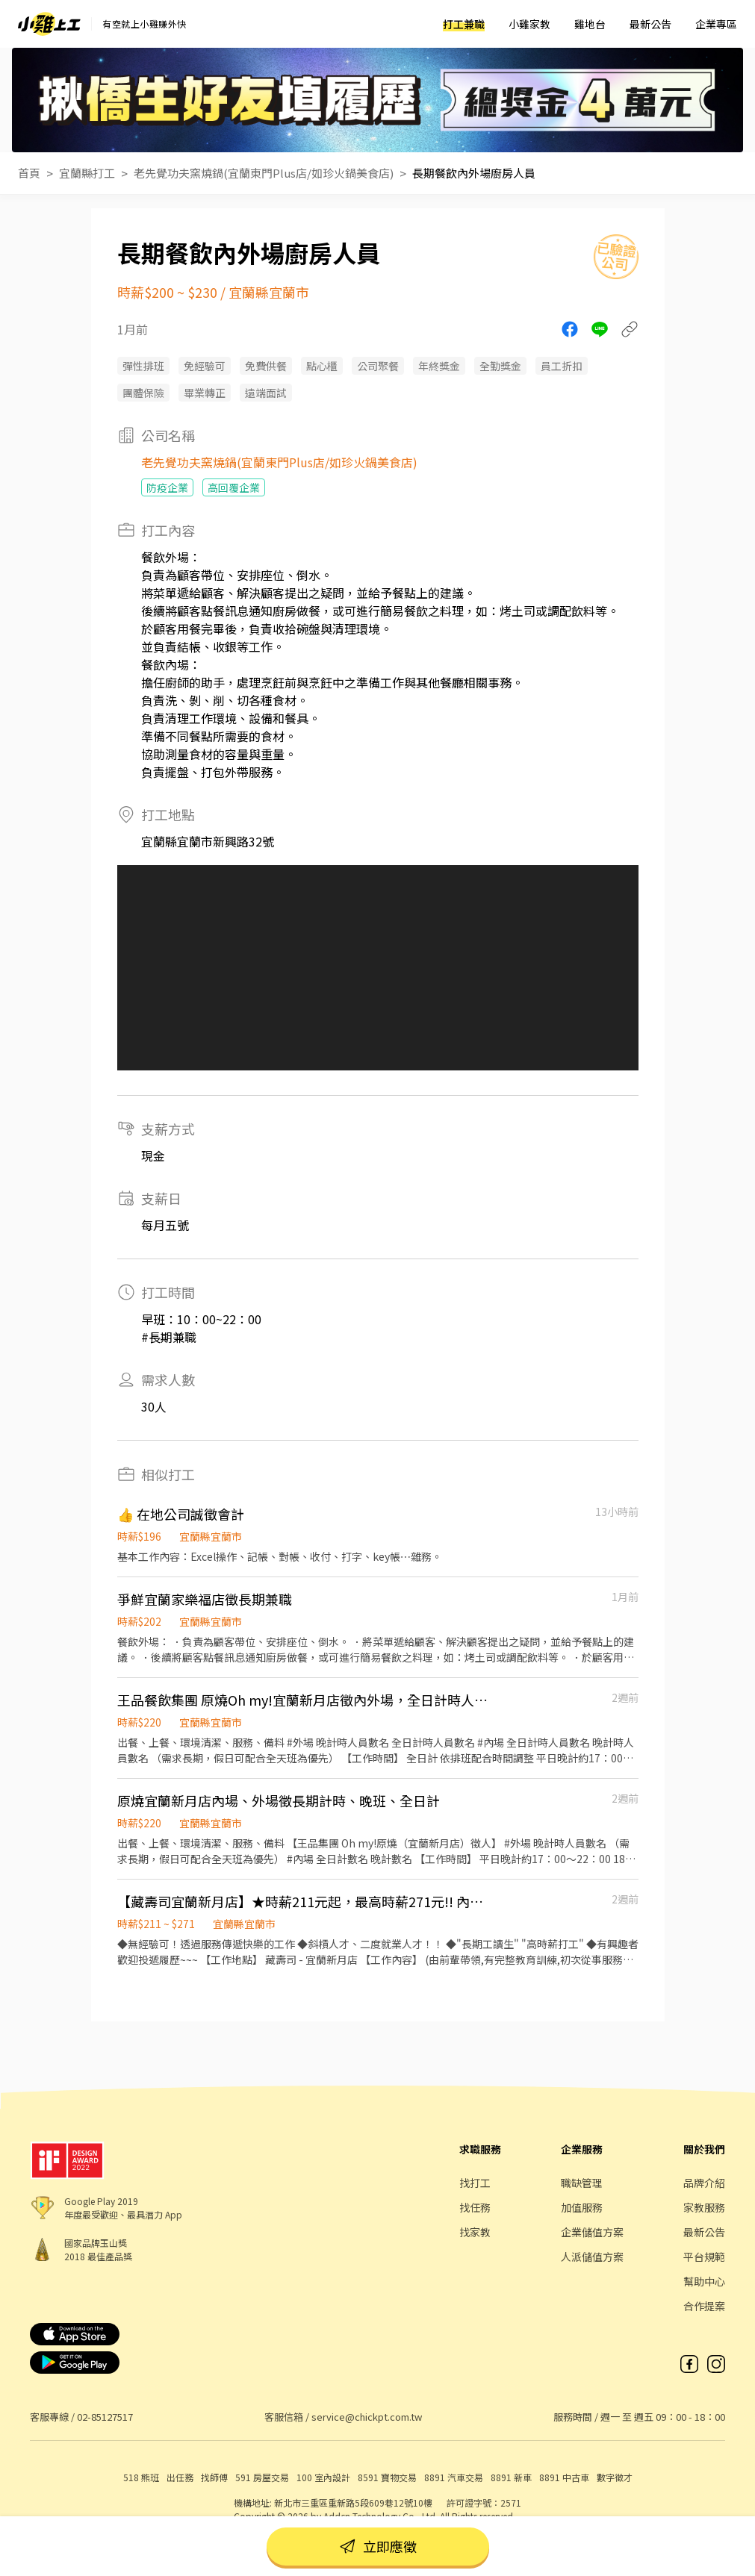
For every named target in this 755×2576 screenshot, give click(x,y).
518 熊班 (141, 2477)
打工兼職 (464, 23)
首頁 (29, 173)
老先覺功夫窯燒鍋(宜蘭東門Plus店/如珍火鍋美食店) (264, 173)
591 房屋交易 (262, 2477)
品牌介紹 (704, 2182)
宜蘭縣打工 (87, 173)
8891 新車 (511, 2477)
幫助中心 (704, 2281)
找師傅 (214, 2477)
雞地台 (590, 23)
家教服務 (704, 2207)
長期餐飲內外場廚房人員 (473, 173)
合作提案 (704, 2305)
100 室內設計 (323, 2477)
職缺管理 (582, 2182)
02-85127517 (105, 2417)
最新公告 (650, 23)
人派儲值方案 (592, 2256)
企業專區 (716, 23)
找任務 (475, 2207)
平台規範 (704, 2256)
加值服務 (582, 2207)
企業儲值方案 (592, 2231)
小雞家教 (529, 23)
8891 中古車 (564, 2477)
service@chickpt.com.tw (366, 2417)
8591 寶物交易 (387, 2477)
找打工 (475, 2182)
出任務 (180, 2477)
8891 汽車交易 (453, 2477)
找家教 (475, 2231)
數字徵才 (615, 2477)
